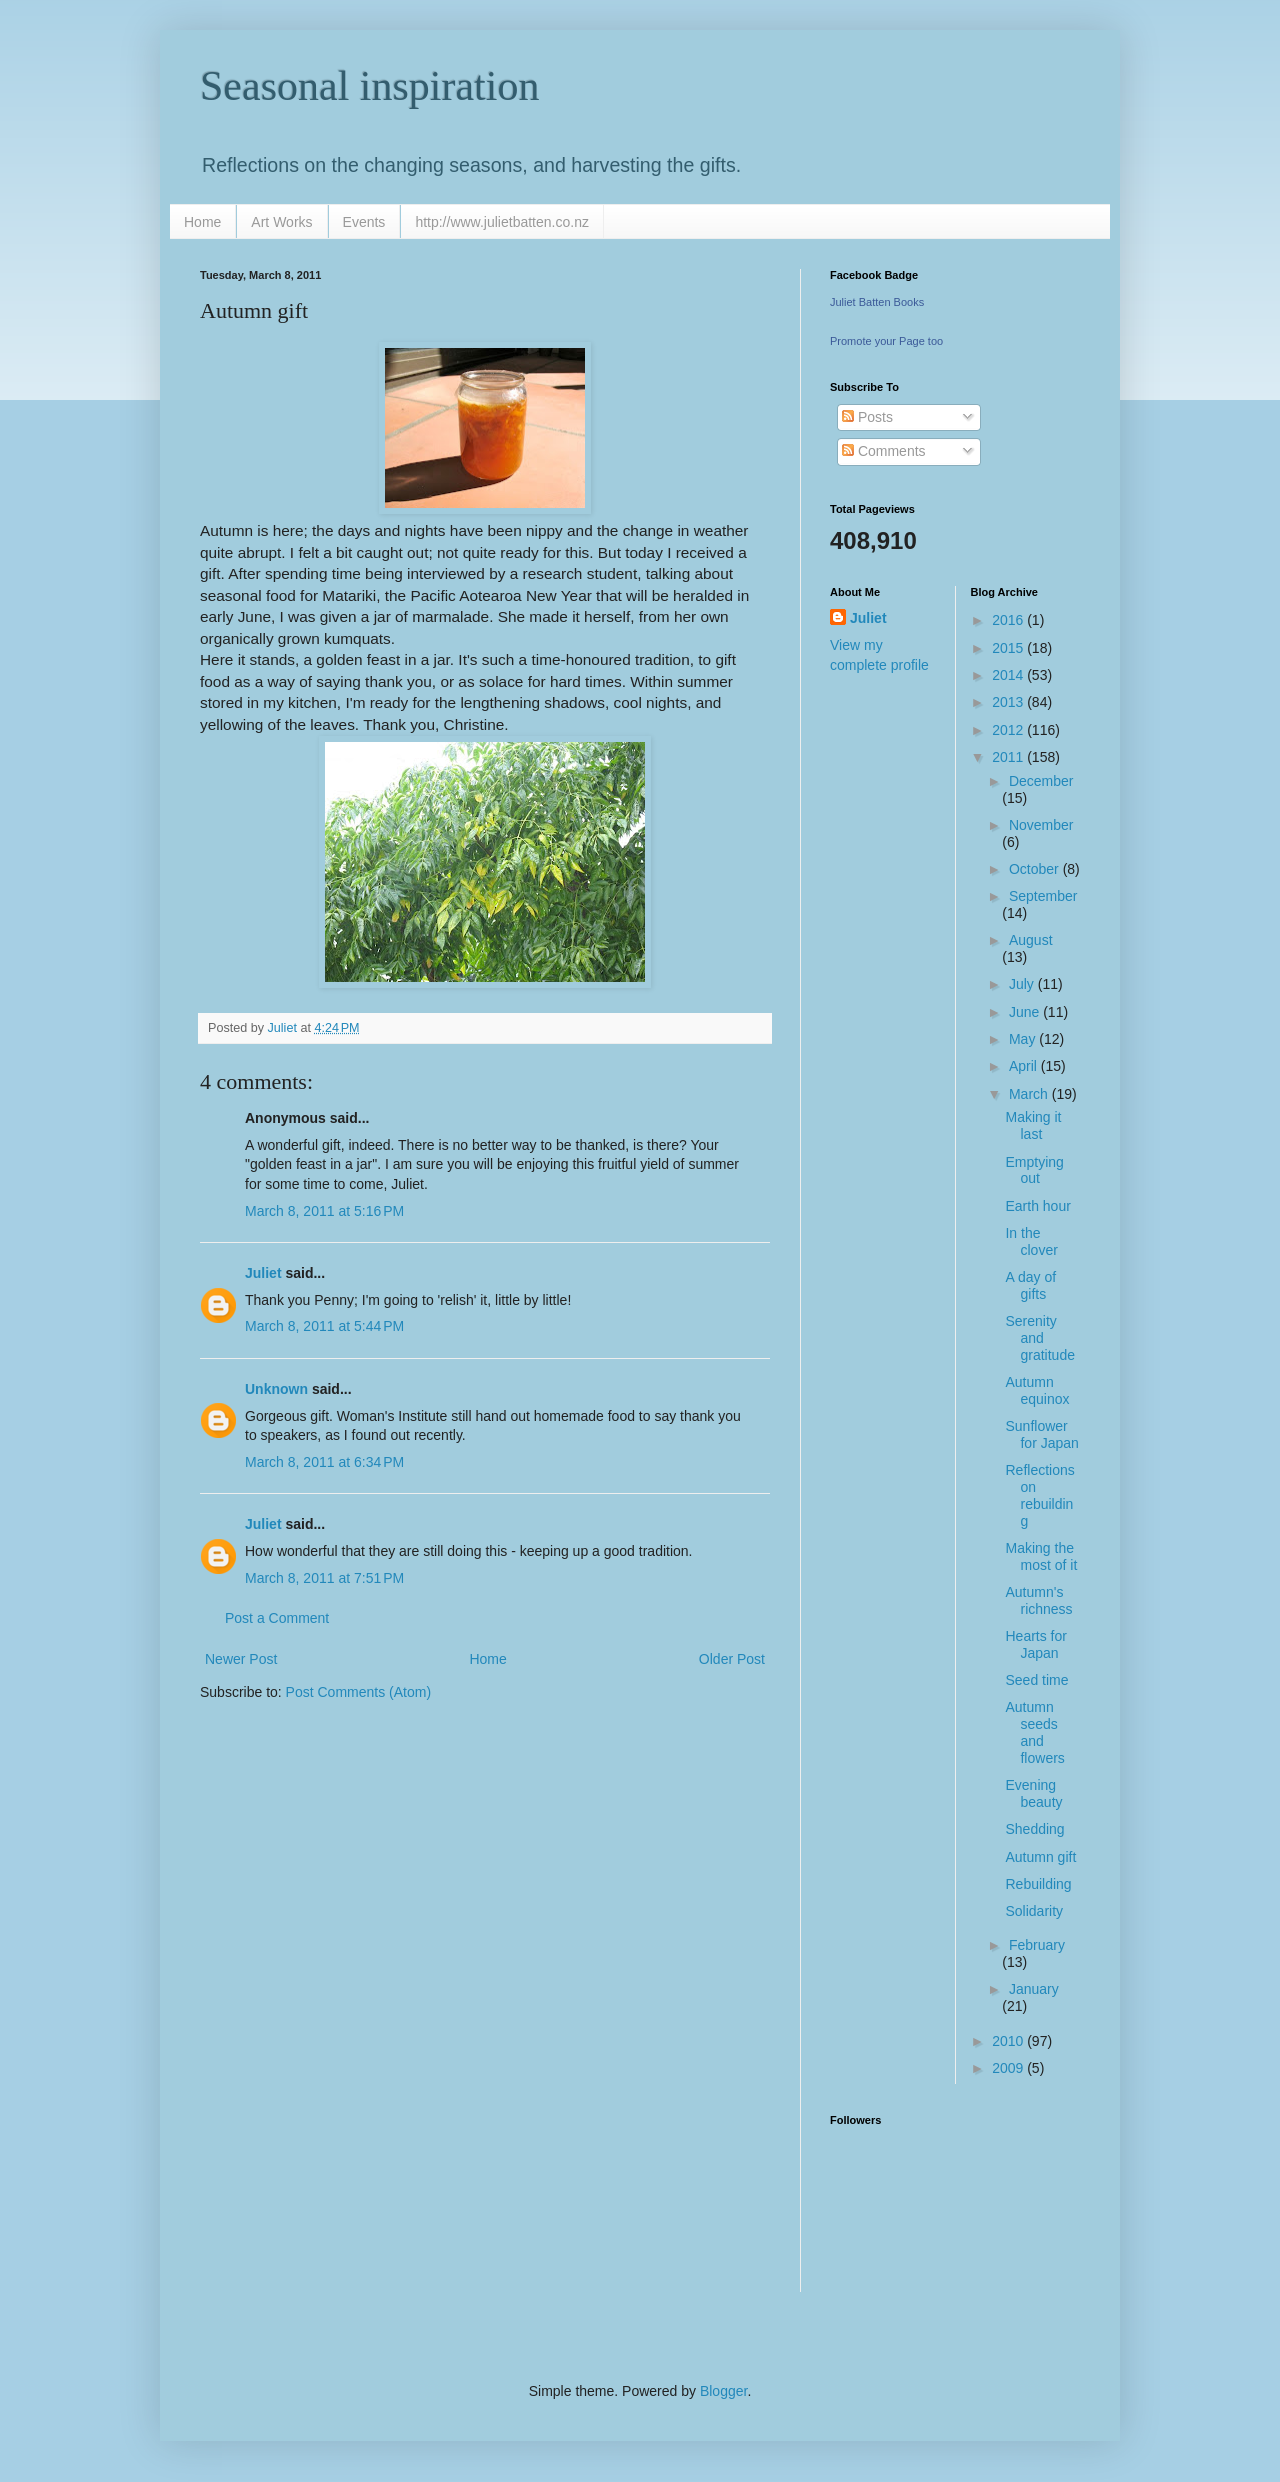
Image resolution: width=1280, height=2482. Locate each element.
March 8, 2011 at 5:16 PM (324, 1211)
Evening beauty (1033, 1793)
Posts (867, 417)
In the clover (1031, 1241)
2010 (1009, 2041)
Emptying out (1034, 1170)
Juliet (263, 1273)
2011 (1009, 757)
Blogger (723, 2391)
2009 (1009, 2068)
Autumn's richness (1038, 1600)
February (1037, 1945)
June (1026, 1012)
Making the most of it (1041, 1556)
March (1030, 1094)
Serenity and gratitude (1039, 1338)
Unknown (276, 1389)
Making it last (1033, 1125)
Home (202, 222)
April (1025, 1066)
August (1031, 940)
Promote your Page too (886, 341)
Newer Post (241, 1659)
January (1034, 1989)
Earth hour (1037, 1206)
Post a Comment (277, 1618)
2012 (1009, 730)
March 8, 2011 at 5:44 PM (324, 1326)
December (1041, 781)
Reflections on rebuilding (1039, 1495)
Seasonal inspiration (369, 86)
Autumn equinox (1037, 1390)
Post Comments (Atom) (358, 1692)
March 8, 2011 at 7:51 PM (324, 1578)
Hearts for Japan (1035, 1644)
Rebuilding (1038, 1884)
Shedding (1034, 1829)
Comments (884, 451)
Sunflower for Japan (1041, 1434)
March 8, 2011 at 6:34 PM (324, 1462)
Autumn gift (1040, 1857)
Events (364, 222)
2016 (1009, 620)
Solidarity (1034, 1911)
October (1036, 869)
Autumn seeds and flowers (1034, 1732)
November (1041, 825)
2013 (1009, 702)
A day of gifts (1030, 1285)
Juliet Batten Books (877, 302)
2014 (1009, 675)
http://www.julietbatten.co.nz (502, 222)
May (1024, 1039)
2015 (1009, 648)
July (1023, 984)
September (1043, 896)
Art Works (281, 222)
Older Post (732, 1659)
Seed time (1036, 1680)
